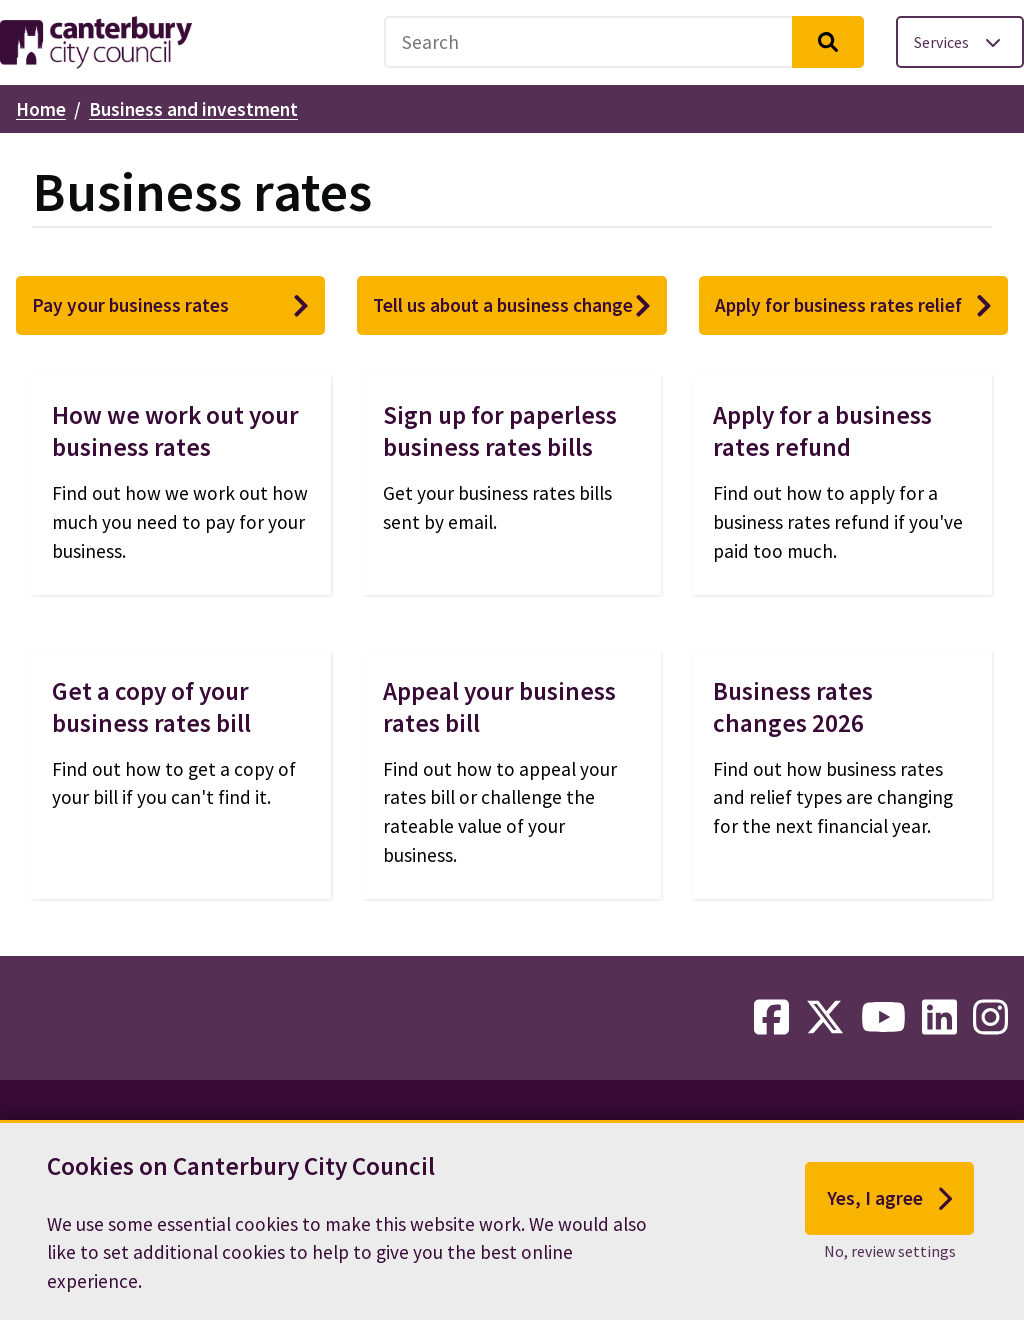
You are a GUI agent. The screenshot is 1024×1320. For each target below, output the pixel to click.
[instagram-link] (990, 1018)
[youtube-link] (883, 1018)
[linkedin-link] (939, 1018)
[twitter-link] (825, 1018)
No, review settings (890, 1256)
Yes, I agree (889, 1204)
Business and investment (193, 109)
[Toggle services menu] (960, 42)
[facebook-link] (771, 1018)
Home (41, 109)
